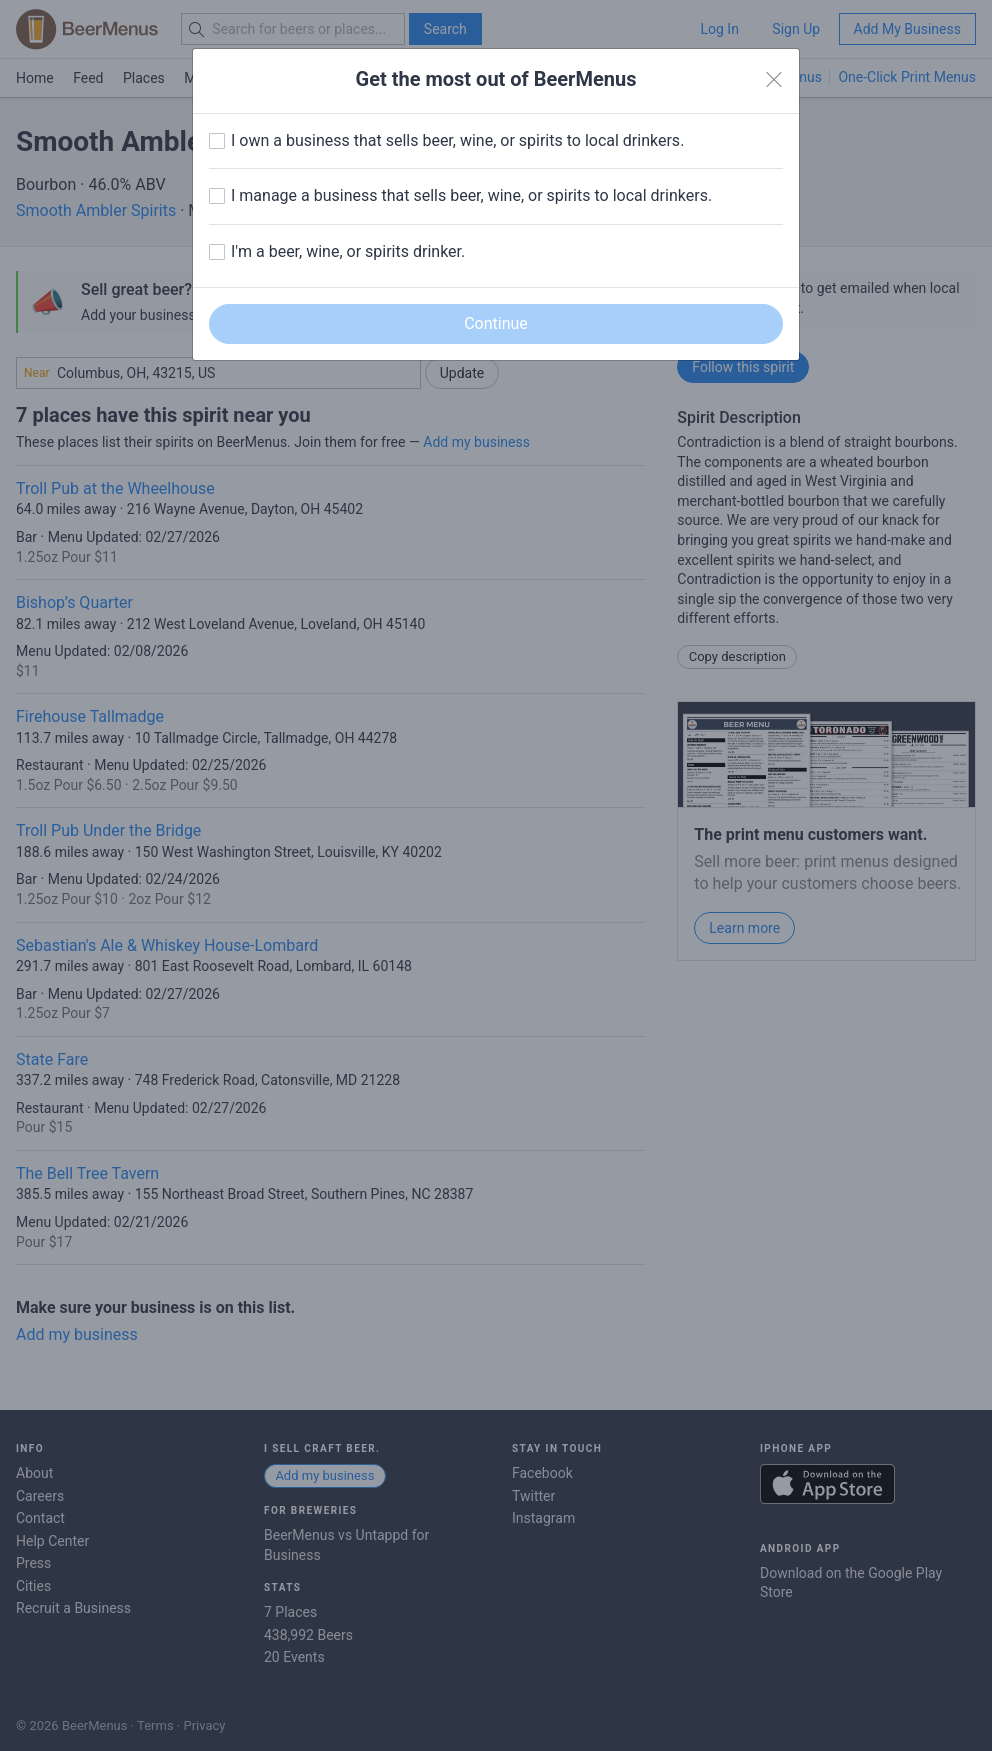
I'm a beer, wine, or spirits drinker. (348, 251)
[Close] (774, 80)
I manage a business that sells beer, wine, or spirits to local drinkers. (471, 195)
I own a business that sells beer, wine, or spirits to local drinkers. (457, 140)
